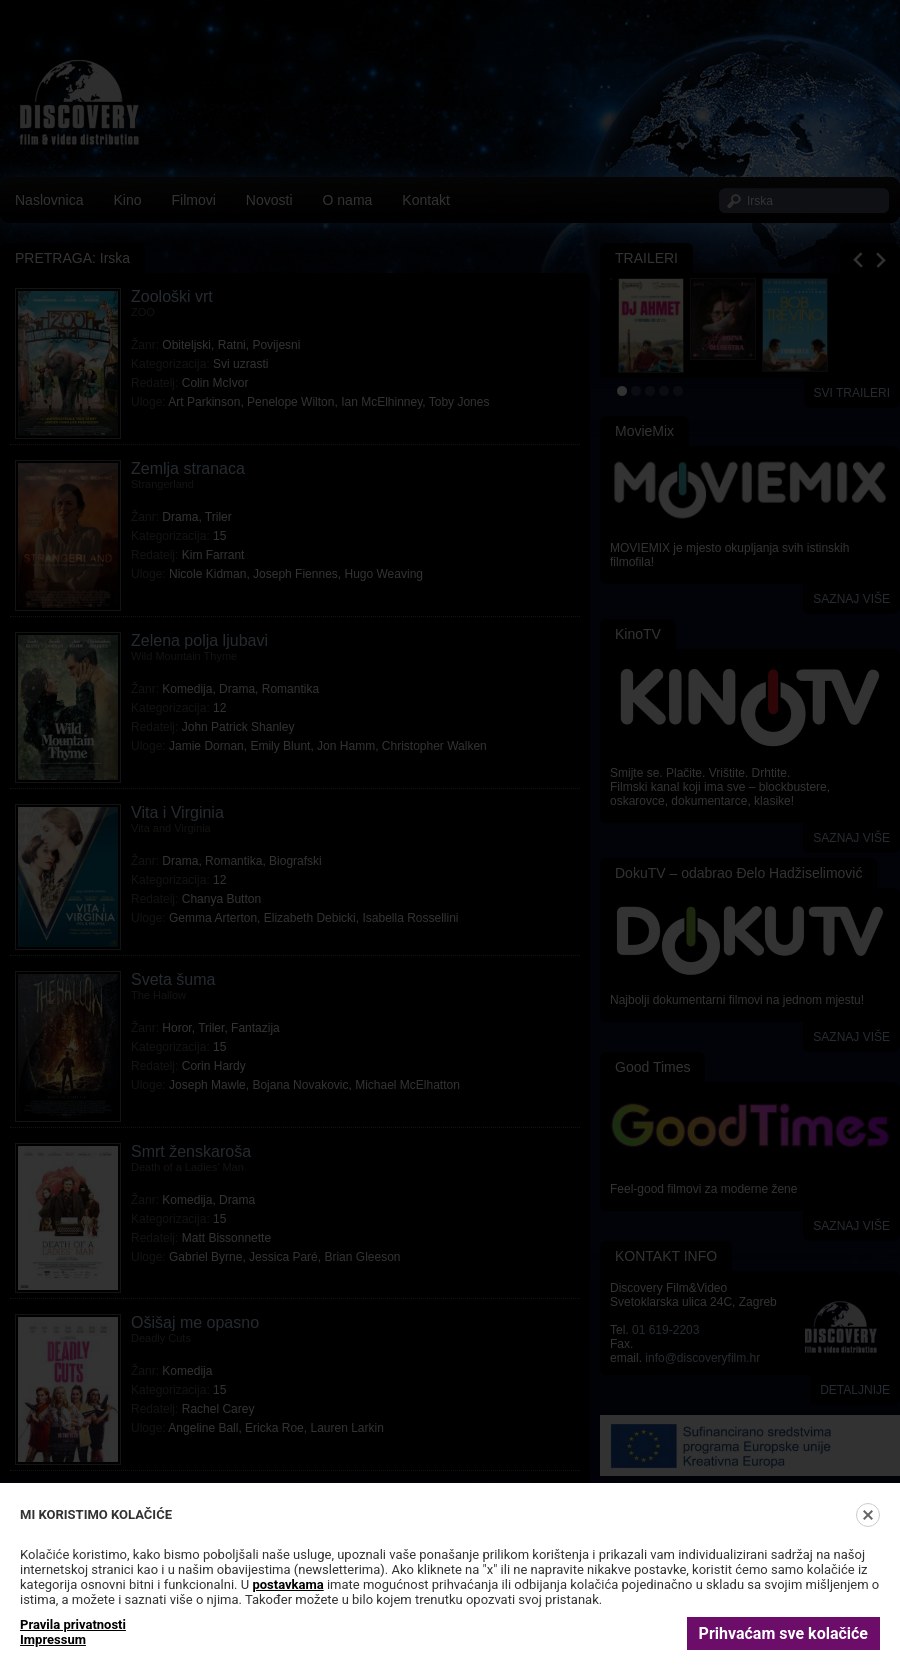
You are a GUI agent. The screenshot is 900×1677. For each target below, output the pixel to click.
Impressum (53, 1639)
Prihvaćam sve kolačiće (783, 1633)
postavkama (287, 1584)
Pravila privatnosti (73, 1624)
